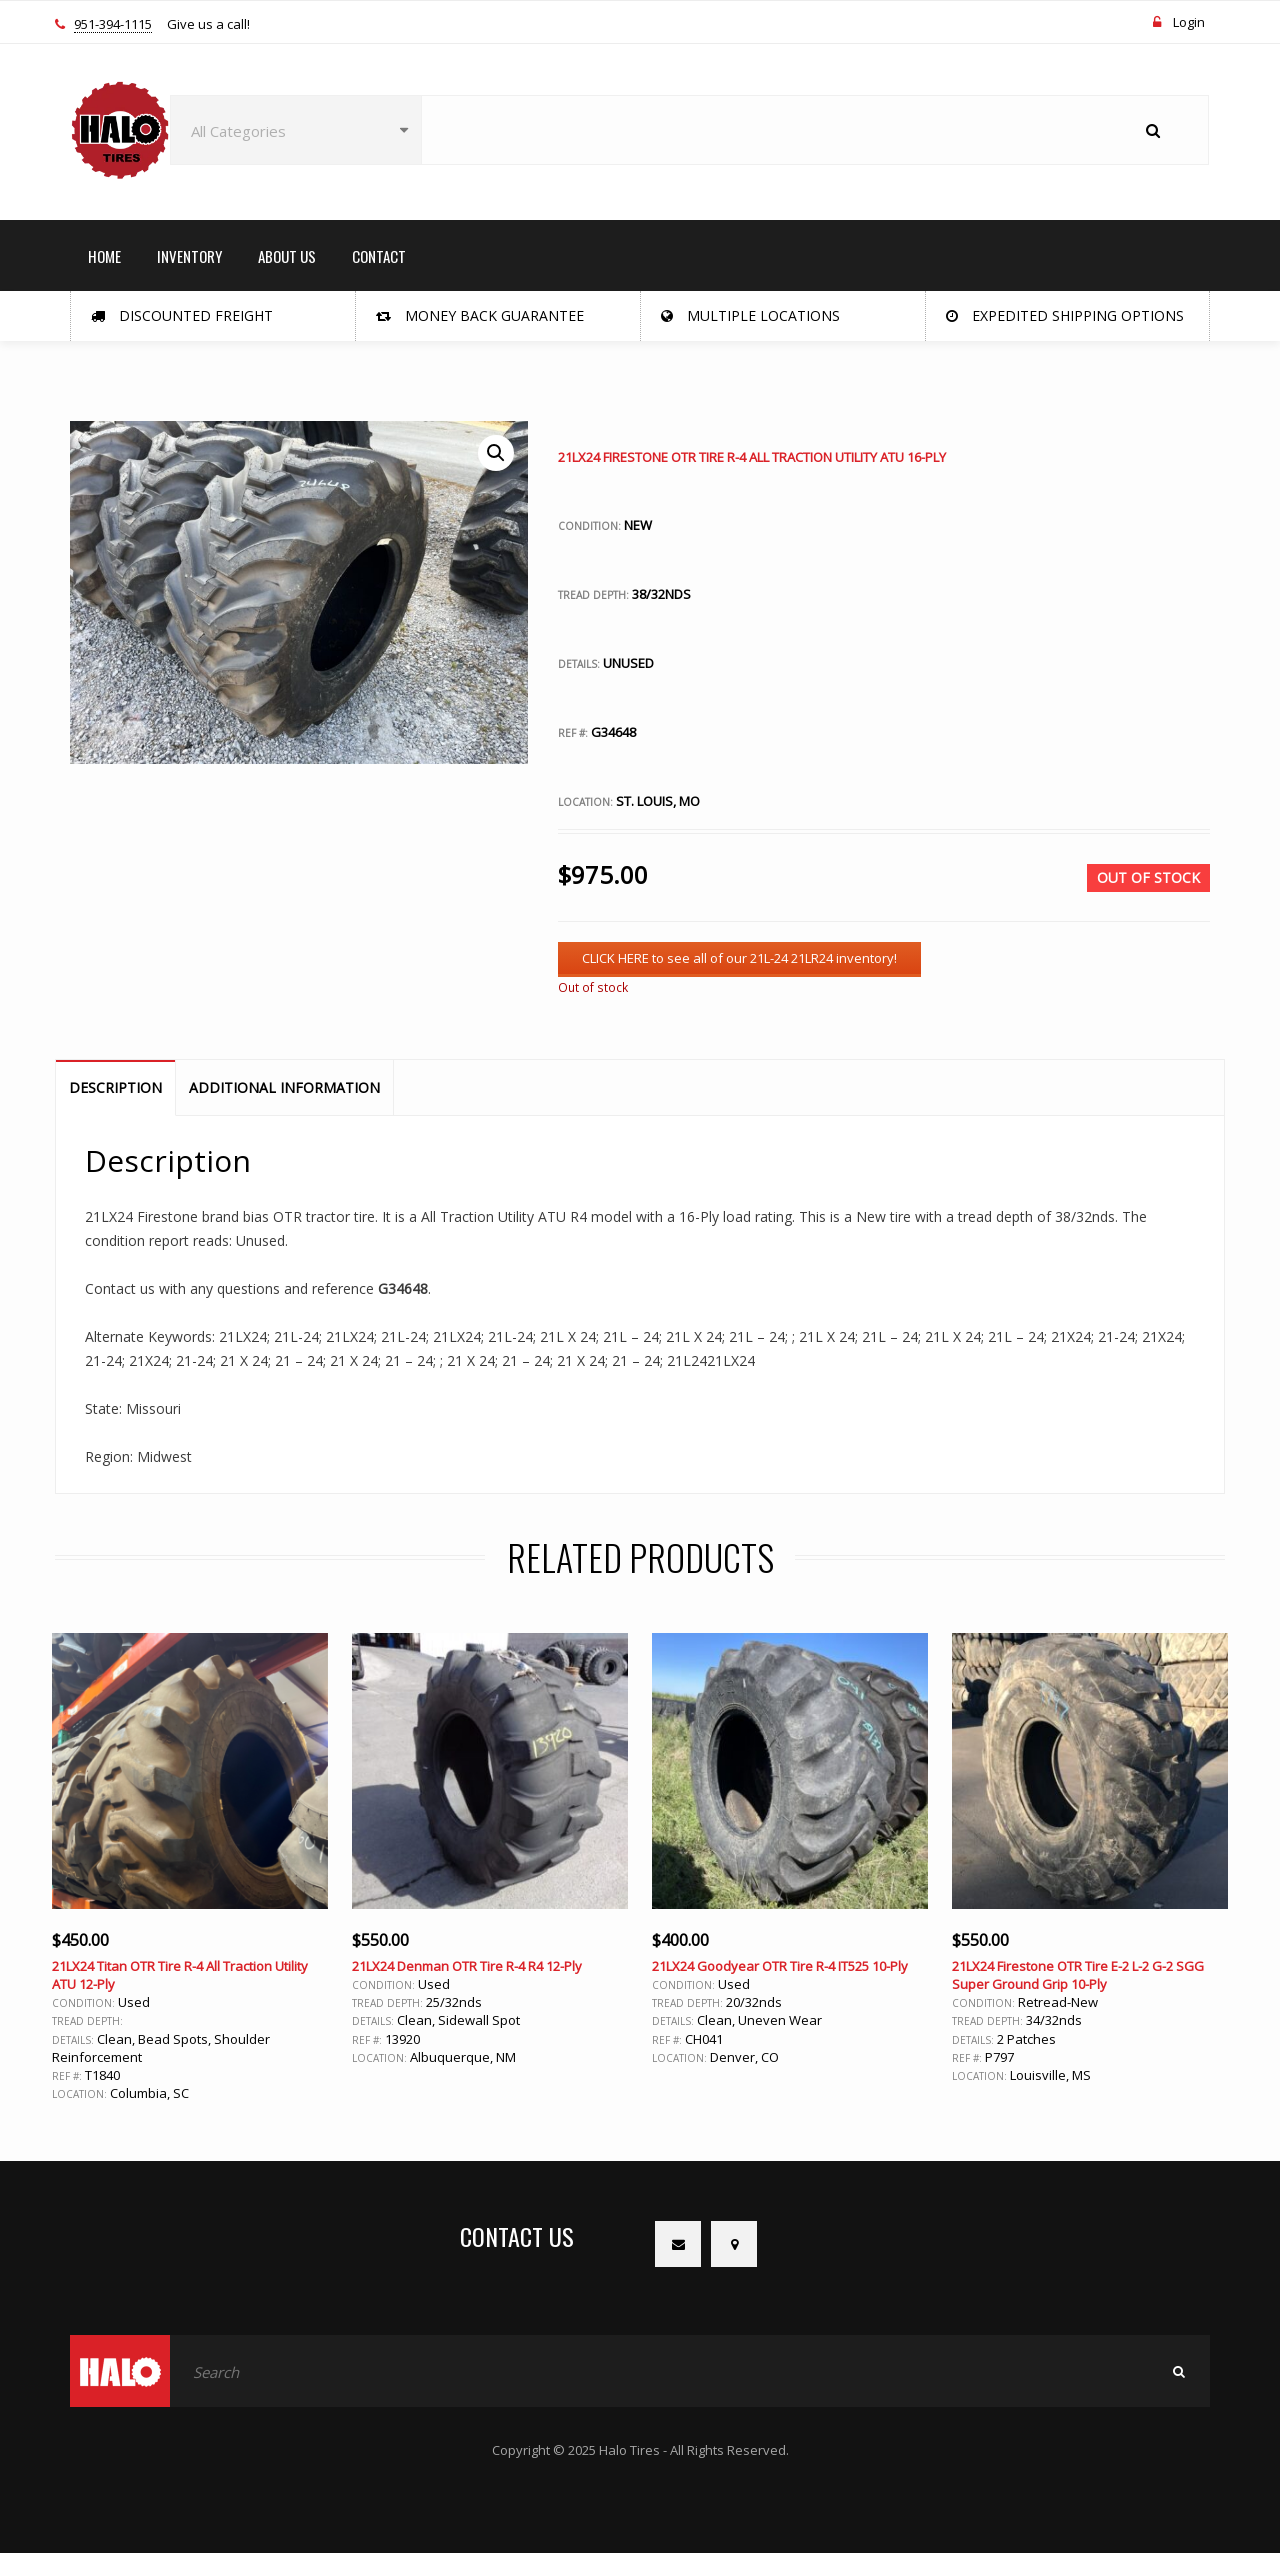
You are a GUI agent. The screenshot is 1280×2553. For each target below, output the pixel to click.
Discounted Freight (182, 315)
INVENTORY (189, 256)
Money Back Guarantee (480, 315)
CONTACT (379, 256)
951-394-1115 (113, 25)
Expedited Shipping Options (1065, 315)
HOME (104, 256)
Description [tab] (115, 1087)
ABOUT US (287, 256)
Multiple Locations (750, 315)
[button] (496, 453)
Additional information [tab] (284, 1087)
